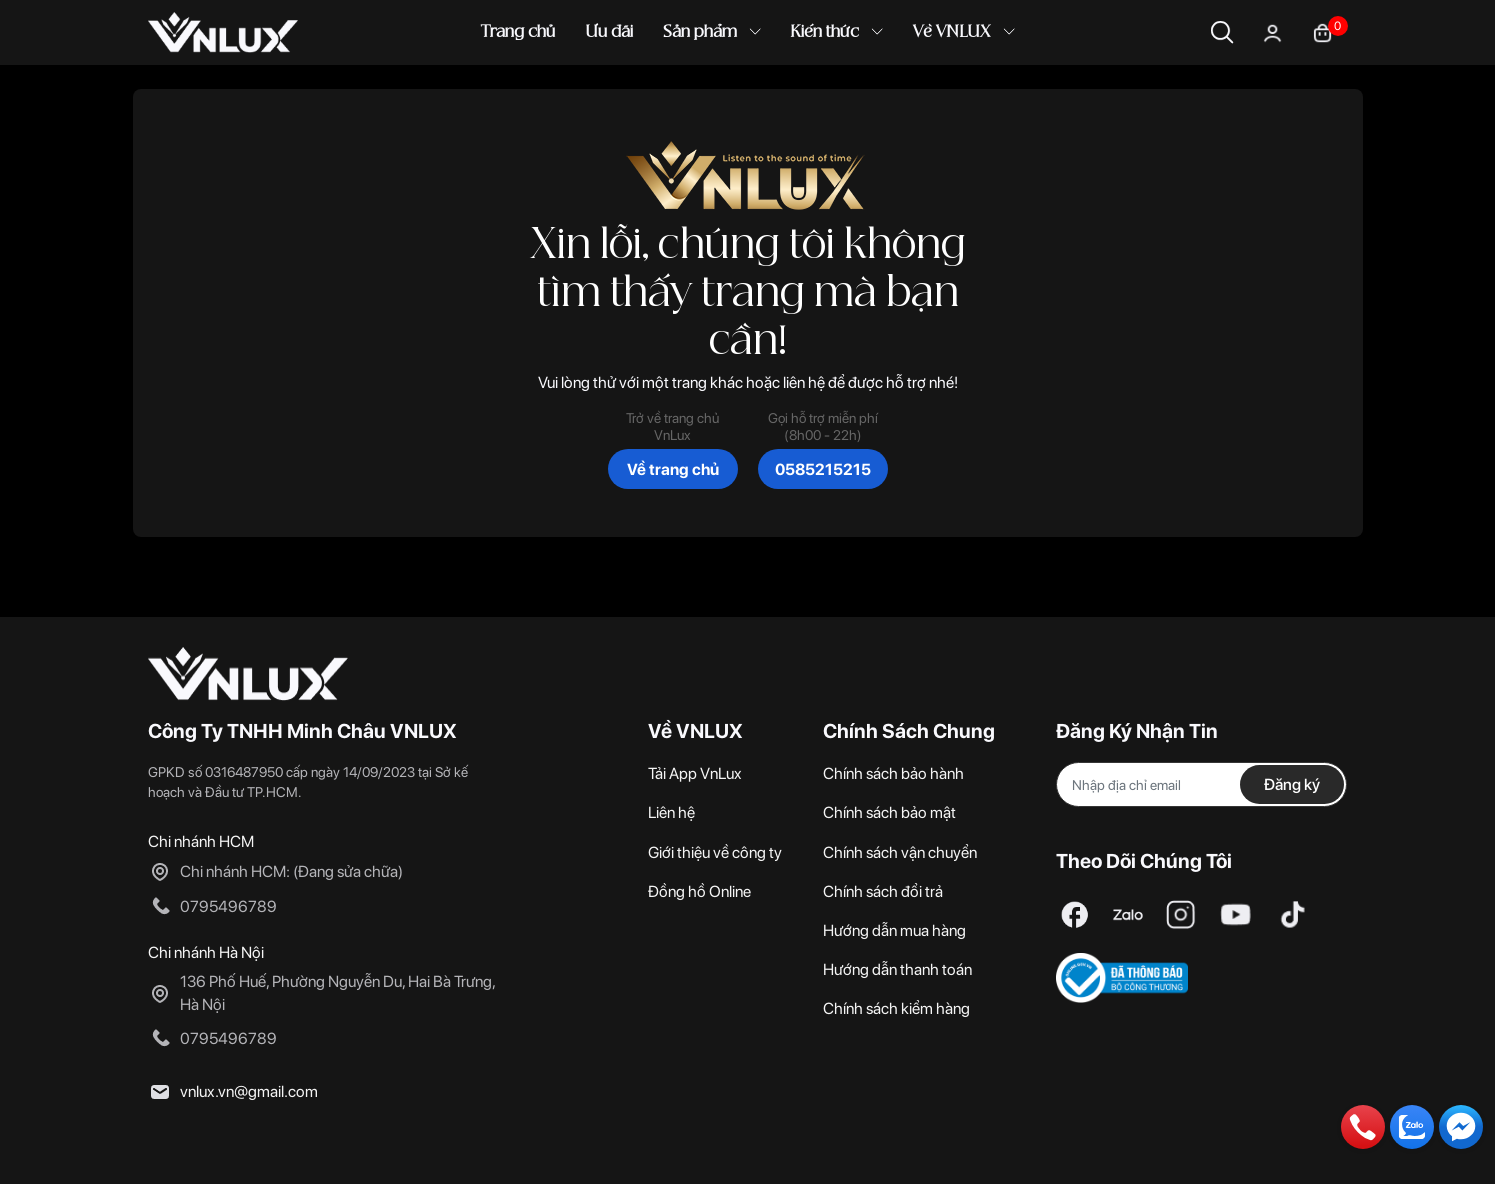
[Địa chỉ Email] (1202, 784)
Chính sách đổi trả (883, 891)
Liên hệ (671, 812)
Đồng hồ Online (699, 891)
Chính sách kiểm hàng (896, 1008)
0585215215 (823, 469)
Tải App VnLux (695, 773)
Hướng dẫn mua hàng (894, 930)
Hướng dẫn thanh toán (897, 969)
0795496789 (228, 906)
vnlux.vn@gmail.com (249, 1091)
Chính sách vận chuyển (900, 852)
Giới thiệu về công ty (715, 852)
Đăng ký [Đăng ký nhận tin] (1292, 784)
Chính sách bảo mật (889, 812)
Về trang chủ (673, 469)
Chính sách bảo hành (893, 773)
